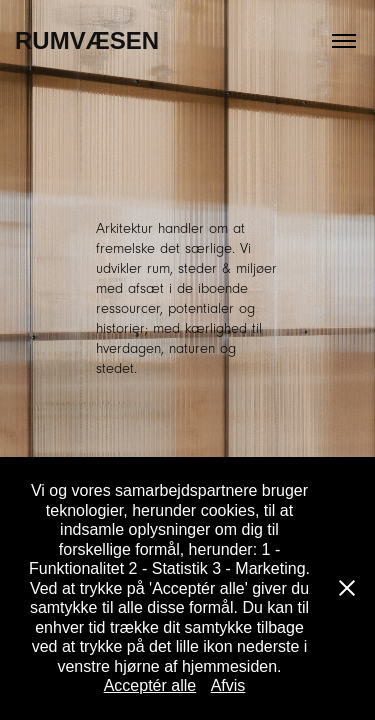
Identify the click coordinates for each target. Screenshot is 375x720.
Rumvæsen (87, 40)
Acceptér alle (150, 685)
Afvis (228, 685)
